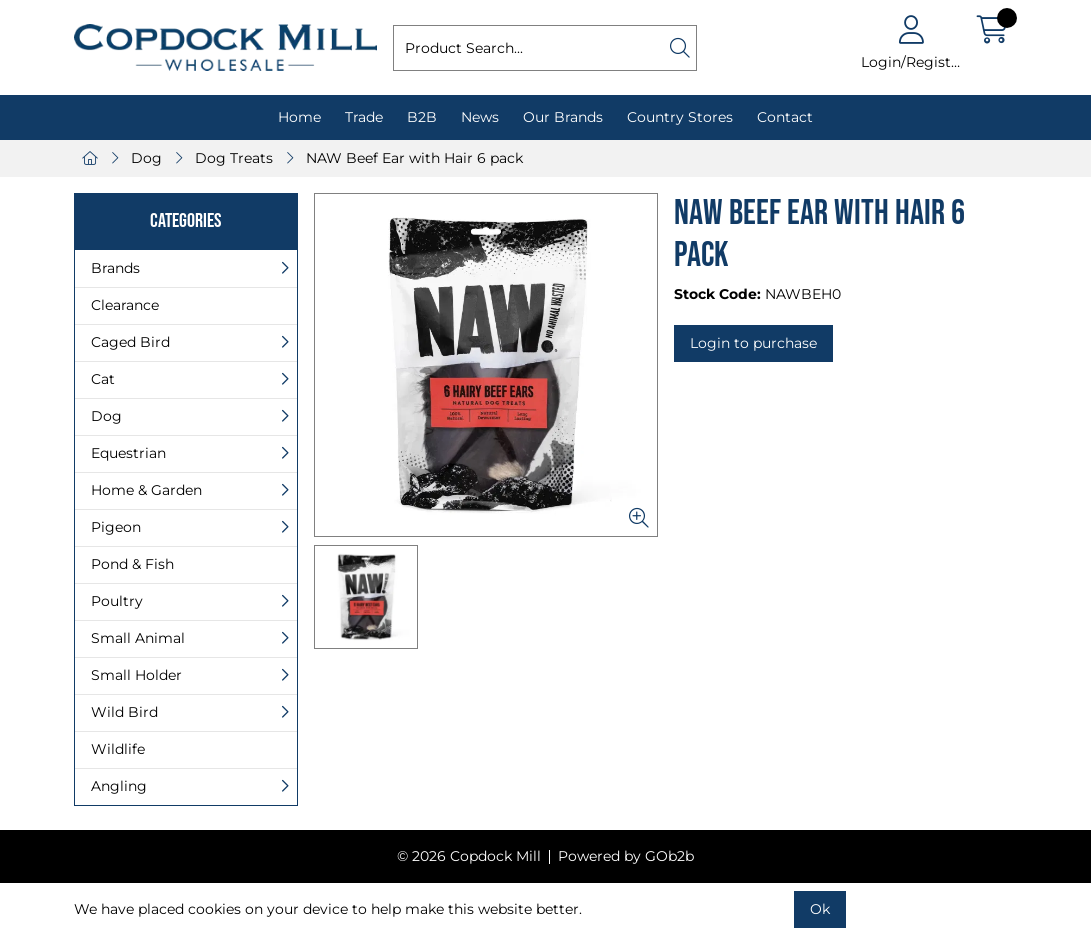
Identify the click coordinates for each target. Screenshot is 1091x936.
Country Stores (680, 117)
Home (299, 117)
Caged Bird (130, 342)
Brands (115, 268)
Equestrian (128, 453)
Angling (119, 786)
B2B (422, 117)
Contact (785, 117)
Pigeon (116, 527)
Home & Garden (146, 490)
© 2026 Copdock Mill (469, 856)
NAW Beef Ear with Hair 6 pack (414, 158)
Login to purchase (753, 343)
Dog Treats (234, 158)
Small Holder (136, 675)
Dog (146, 158)
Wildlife (118, 749)
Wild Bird (124, 712)
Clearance (125, 305)
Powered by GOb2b (626, 856)
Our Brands (563, 117)
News (480, 117)
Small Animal (138, 638)
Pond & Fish (132, 564)
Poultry (117, 601)
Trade (364, 117)
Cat (103, 379)
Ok (820, 909)
